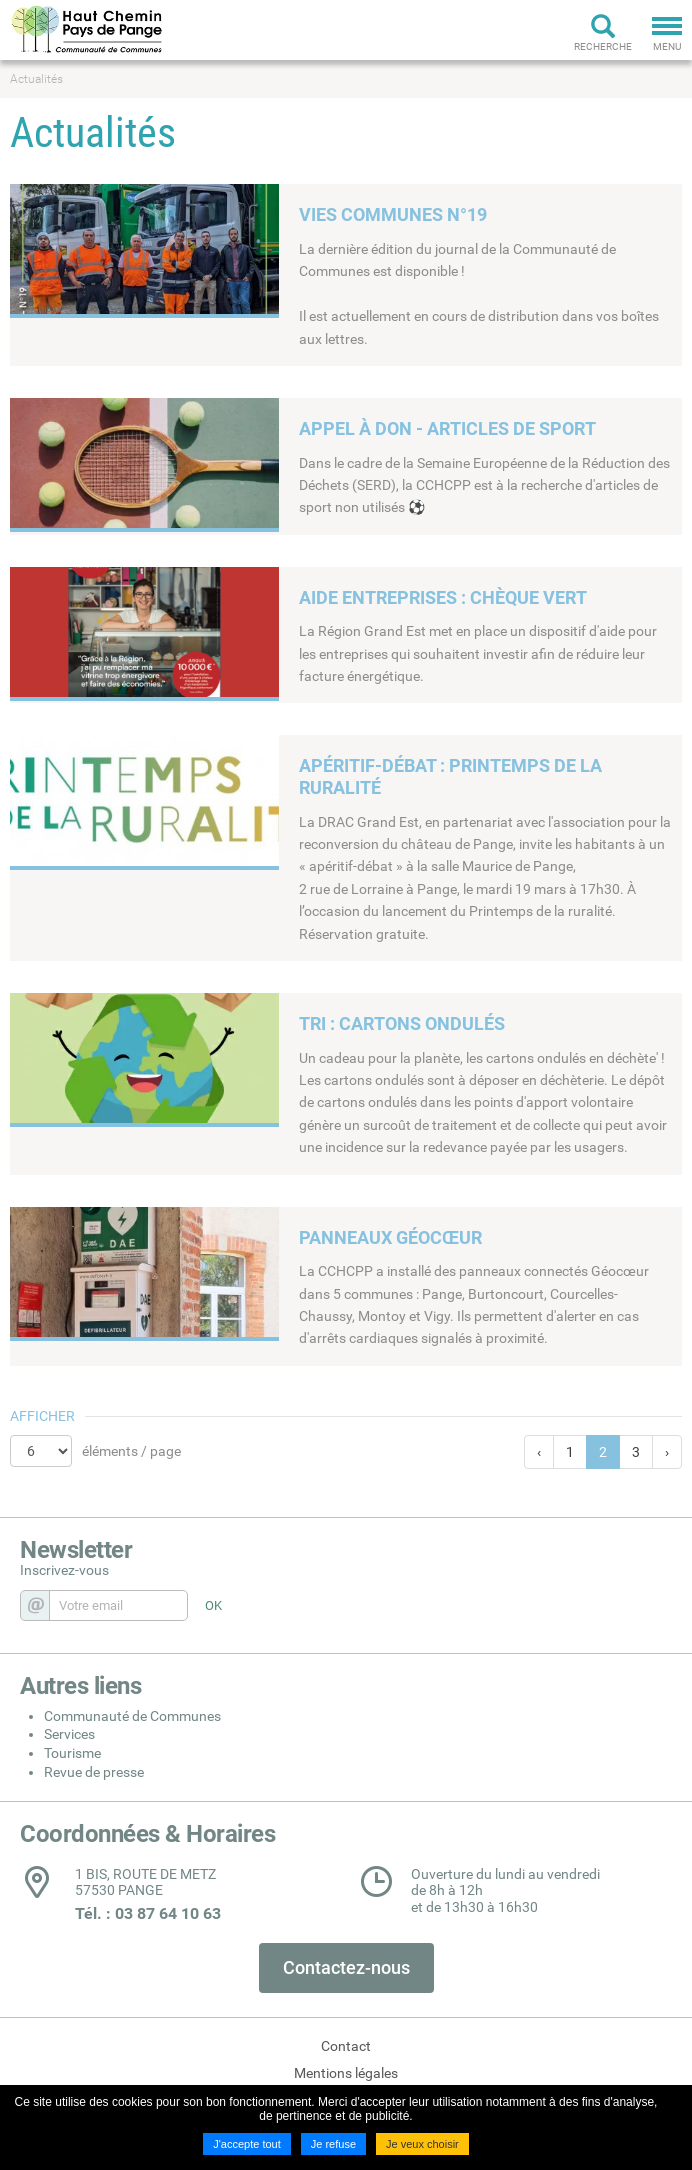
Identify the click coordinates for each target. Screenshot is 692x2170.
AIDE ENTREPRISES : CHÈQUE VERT (443, 597)
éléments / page (131, 1451)
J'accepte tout (247, 2144)
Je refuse (333, 2144)
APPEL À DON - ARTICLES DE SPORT (447, 428)
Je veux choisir (422, 2144)
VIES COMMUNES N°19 (393, 214)
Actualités (36, 79)
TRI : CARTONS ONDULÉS (402, 1023)
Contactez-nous (346, 1967)
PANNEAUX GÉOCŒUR (390, 1237)
